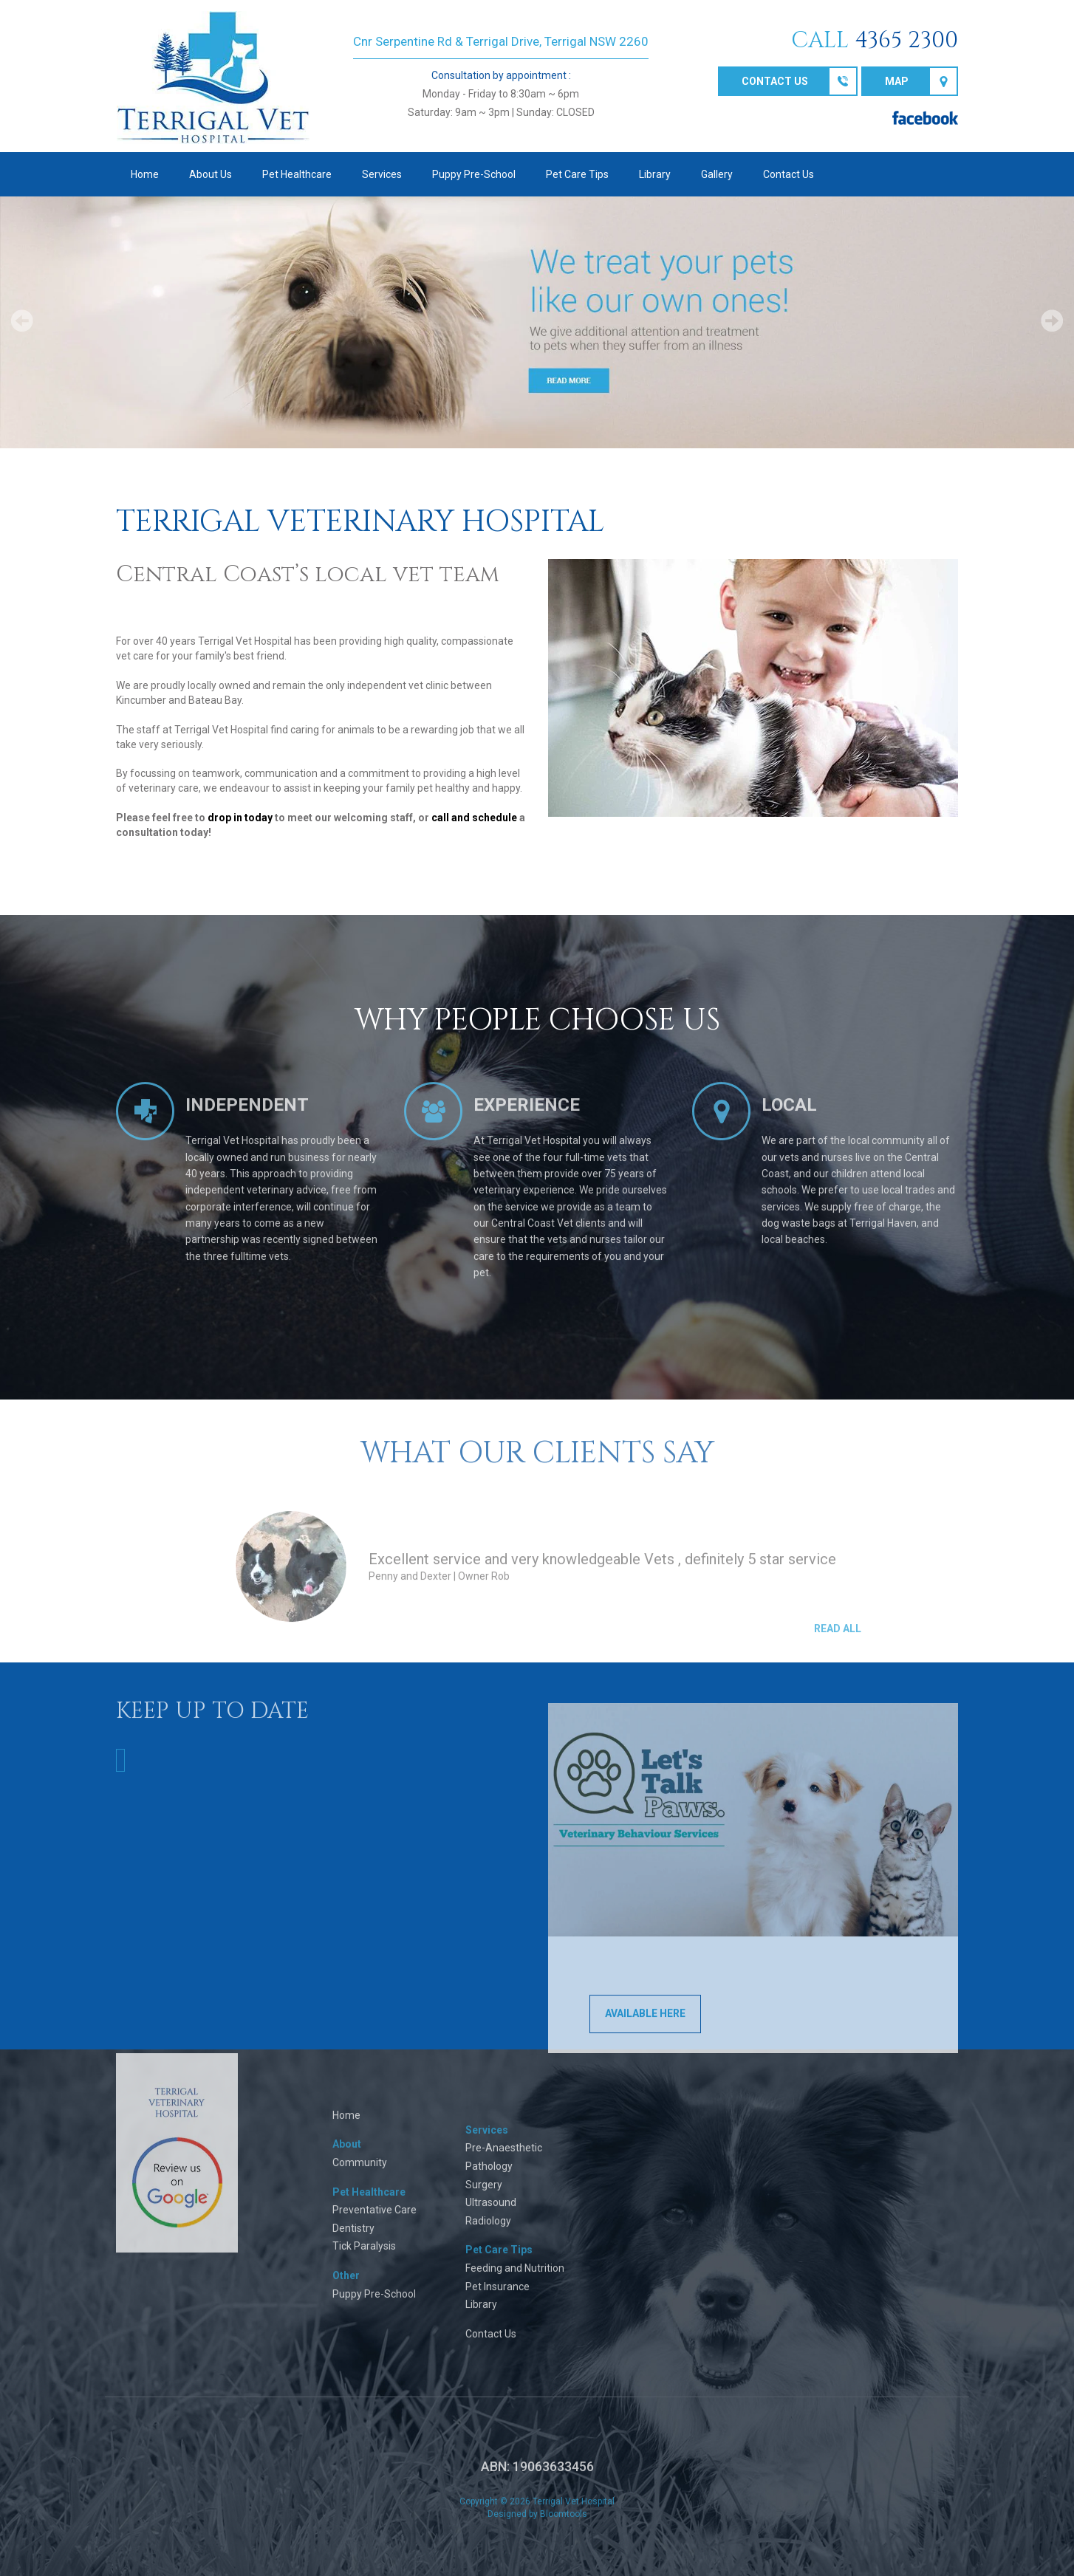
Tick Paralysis (364, 2256)
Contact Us (788, 174)
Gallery (717, 174)
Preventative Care (374, 2220)
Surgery (483, 2195)
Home (145, 174)
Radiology (488, 2231)
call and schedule (474, 818)
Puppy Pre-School (474, 174)
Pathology (489, 2176)
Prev (22, 320)
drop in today (240, 818)
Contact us (775, 81)
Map (897, 81)
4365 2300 (906, 40)
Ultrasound (490, 2213)
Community (359, 2173)
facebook (925, 118)
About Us (210, 174)
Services (382, 174)
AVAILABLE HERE (645, 2023)
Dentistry (353, 2238)
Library (655, 174)
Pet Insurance (497, 2297)
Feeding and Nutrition (514, 2278)
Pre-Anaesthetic (503, 2158)
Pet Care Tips (577, 174)
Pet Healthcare (297, 174)
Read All (837, 1639)
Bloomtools (563, 2524)
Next (1052, 320)
